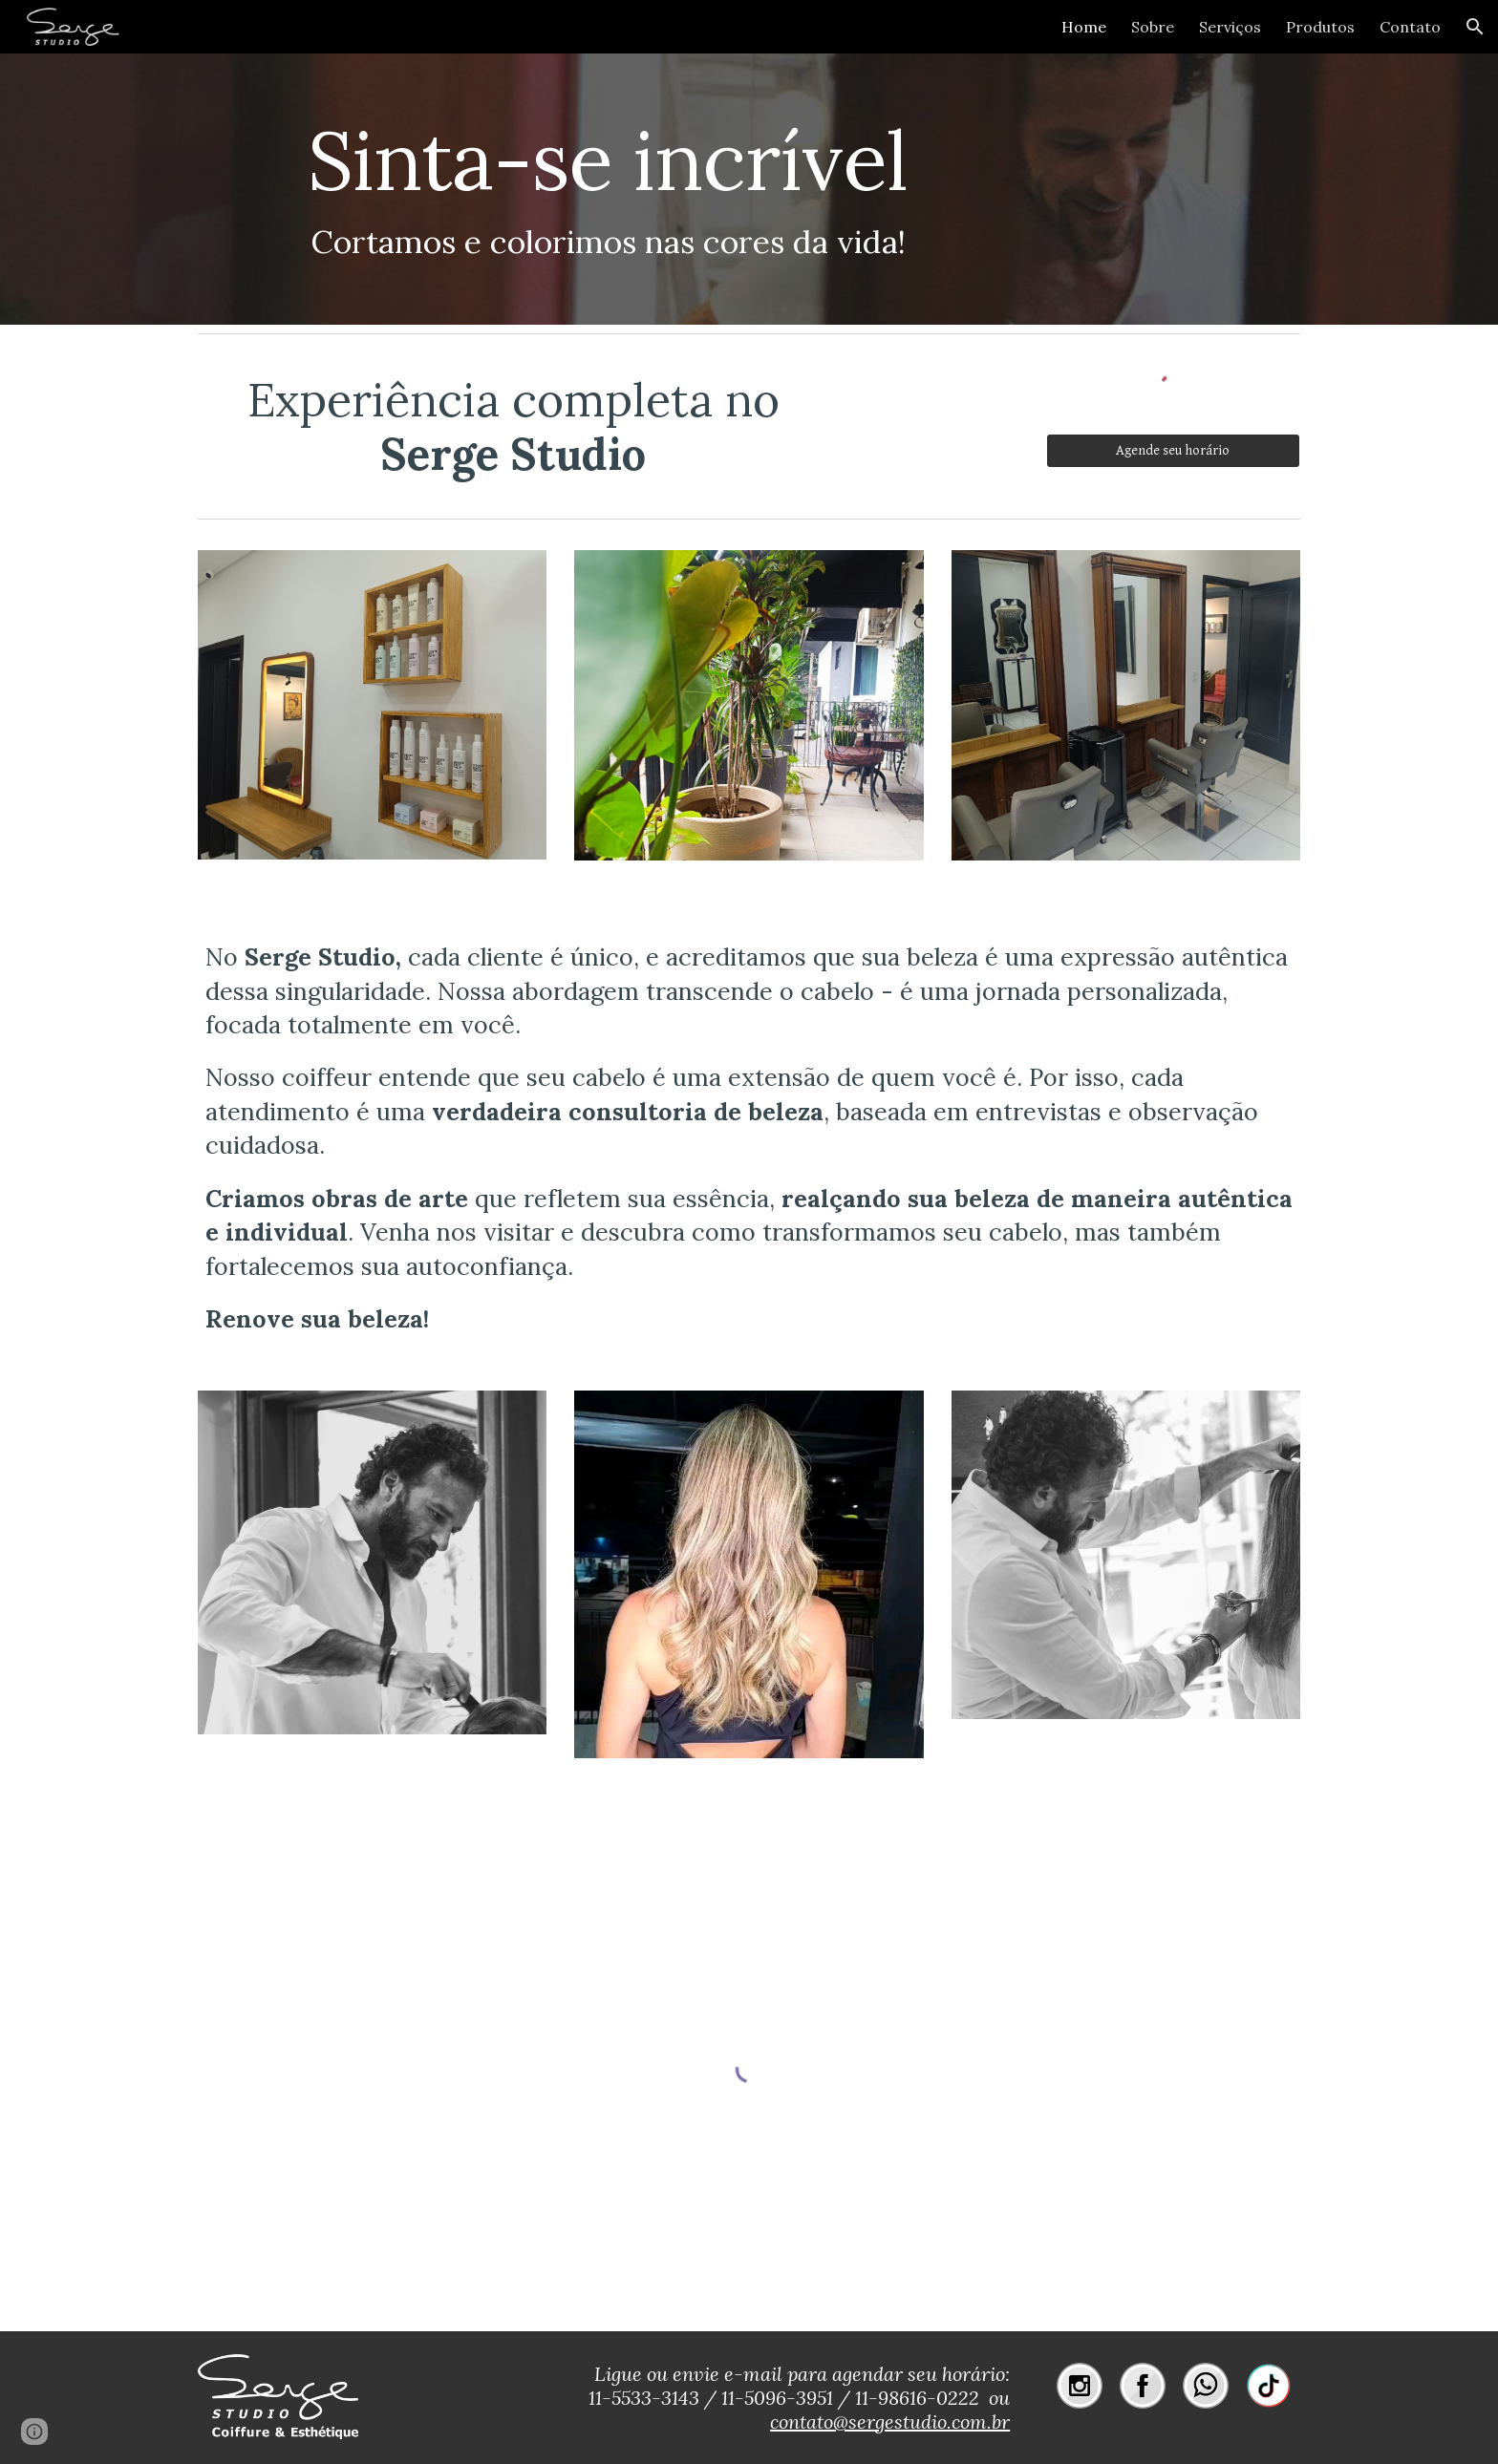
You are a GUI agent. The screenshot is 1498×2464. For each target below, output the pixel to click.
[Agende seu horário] (1173, 451)
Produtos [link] (1320, 26)
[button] (1475, 27)
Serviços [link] (1230, 26)
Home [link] (1083, 26)
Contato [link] (1410, 26)
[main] (607, 189)
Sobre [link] (1152, 26)
